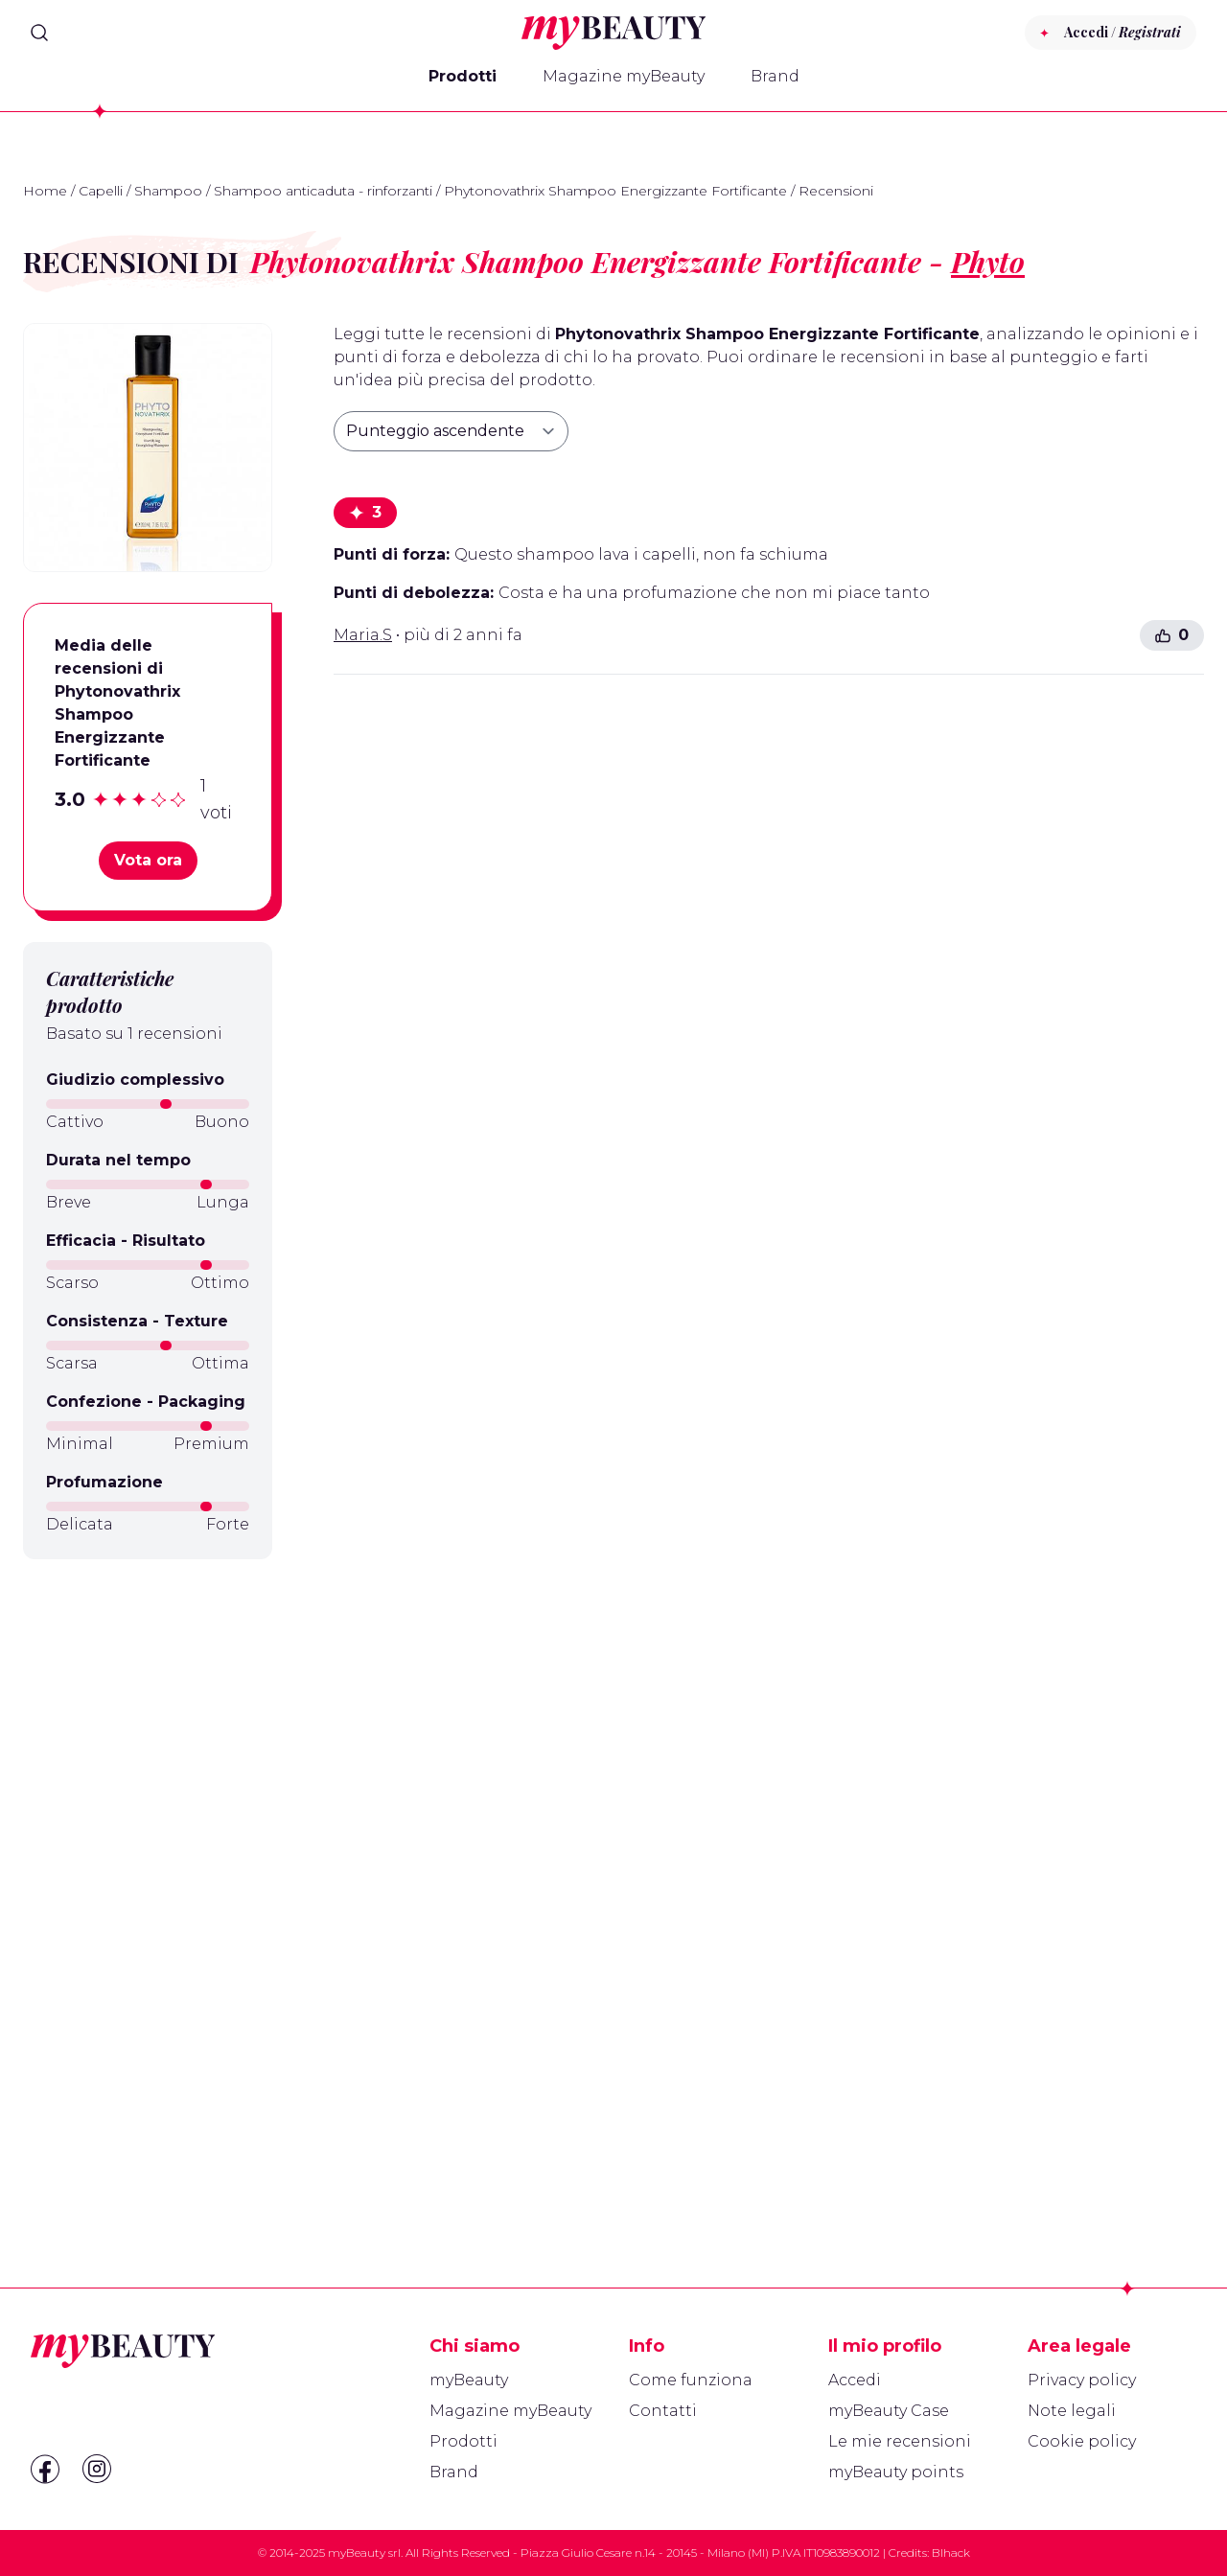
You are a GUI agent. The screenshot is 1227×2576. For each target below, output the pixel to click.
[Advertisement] (147, 1877)
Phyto (988, 261)
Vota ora (148, 860)
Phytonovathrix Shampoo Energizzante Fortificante (615, 190)
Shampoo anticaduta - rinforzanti (323, 190)
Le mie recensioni (899, 2441)
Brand (775, 76)
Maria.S (363, 635)
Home (45, 190)
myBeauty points (895, 2472)
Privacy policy (1082, 2380)
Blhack (951, 2552)
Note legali (1072, 2411)
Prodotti (462, 76)
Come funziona (690, 2380)
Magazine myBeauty (624, 76)
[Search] (39, 32)
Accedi (854, 2380)
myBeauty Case (888, 2411)
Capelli (101, 190)
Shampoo (168, 190)
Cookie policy (1082, 2441)
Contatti (663, 2411)
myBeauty (468, 2380)
